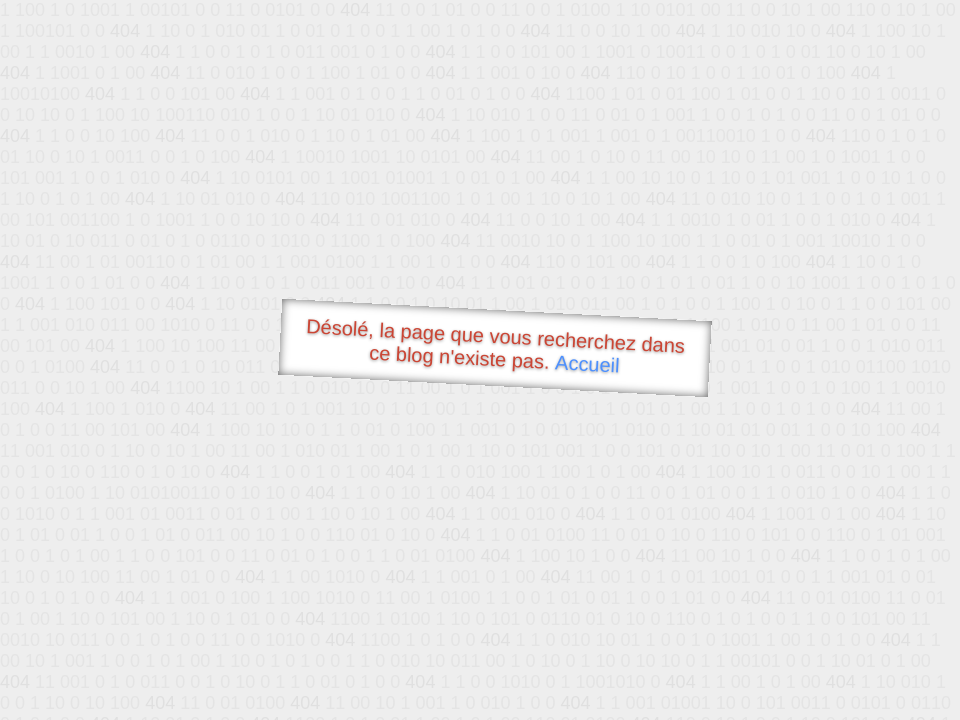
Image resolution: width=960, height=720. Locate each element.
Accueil (588, 363)
